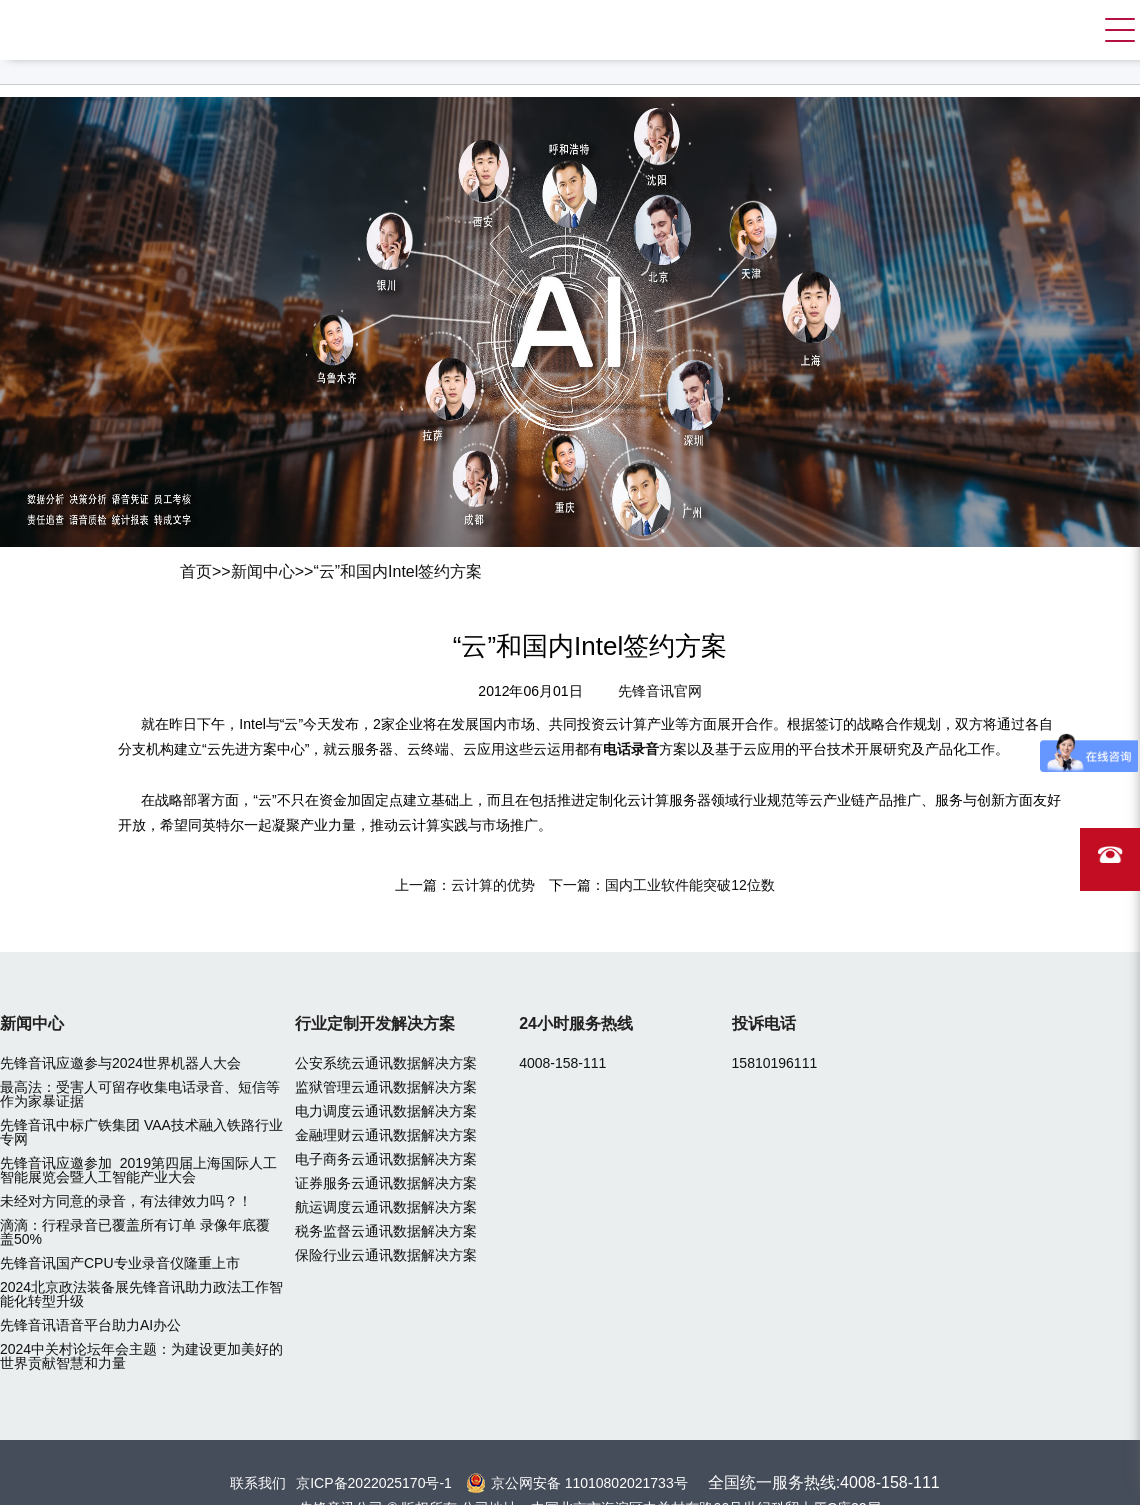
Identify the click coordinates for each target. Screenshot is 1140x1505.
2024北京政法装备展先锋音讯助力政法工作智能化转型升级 (141, 1294)
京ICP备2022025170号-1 (374, 1483)
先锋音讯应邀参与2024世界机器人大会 (120, 1063)
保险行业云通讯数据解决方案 (386, 1255)
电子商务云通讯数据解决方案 (386, 1159)
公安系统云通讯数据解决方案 (386, 1063)
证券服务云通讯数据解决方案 (386, 1183)
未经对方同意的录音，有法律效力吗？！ (126, 1201)
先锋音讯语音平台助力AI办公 (90, 1325)
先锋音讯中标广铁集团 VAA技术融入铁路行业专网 (141, 1132)
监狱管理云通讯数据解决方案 (386, 1087)
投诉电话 (764, 1023)
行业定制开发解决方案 (375, 1023)
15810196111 (775, 1063)
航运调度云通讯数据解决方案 (386, 1207)
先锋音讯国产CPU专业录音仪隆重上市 (120, 1263)
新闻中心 (263, 571)
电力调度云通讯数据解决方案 (386, 1111)
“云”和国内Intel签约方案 (397, 571)
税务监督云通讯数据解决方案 (386, 1231)
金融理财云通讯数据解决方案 (386, 1135)
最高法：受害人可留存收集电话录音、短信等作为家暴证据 (140, 1094)
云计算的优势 (493, 885)
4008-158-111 (562, 1063)
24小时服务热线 (576, 1023)
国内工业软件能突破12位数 (690, 885)
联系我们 (258, 1483)
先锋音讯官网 (660, 691)
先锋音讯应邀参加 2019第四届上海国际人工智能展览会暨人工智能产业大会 (138, 1170)
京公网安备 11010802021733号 (589, 1483)
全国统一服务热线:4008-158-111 (824, 1482)
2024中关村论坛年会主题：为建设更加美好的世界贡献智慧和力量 (141, 1356)
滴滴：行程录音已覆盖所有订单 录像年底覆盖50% (135, 1232)
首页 (196, 571)
